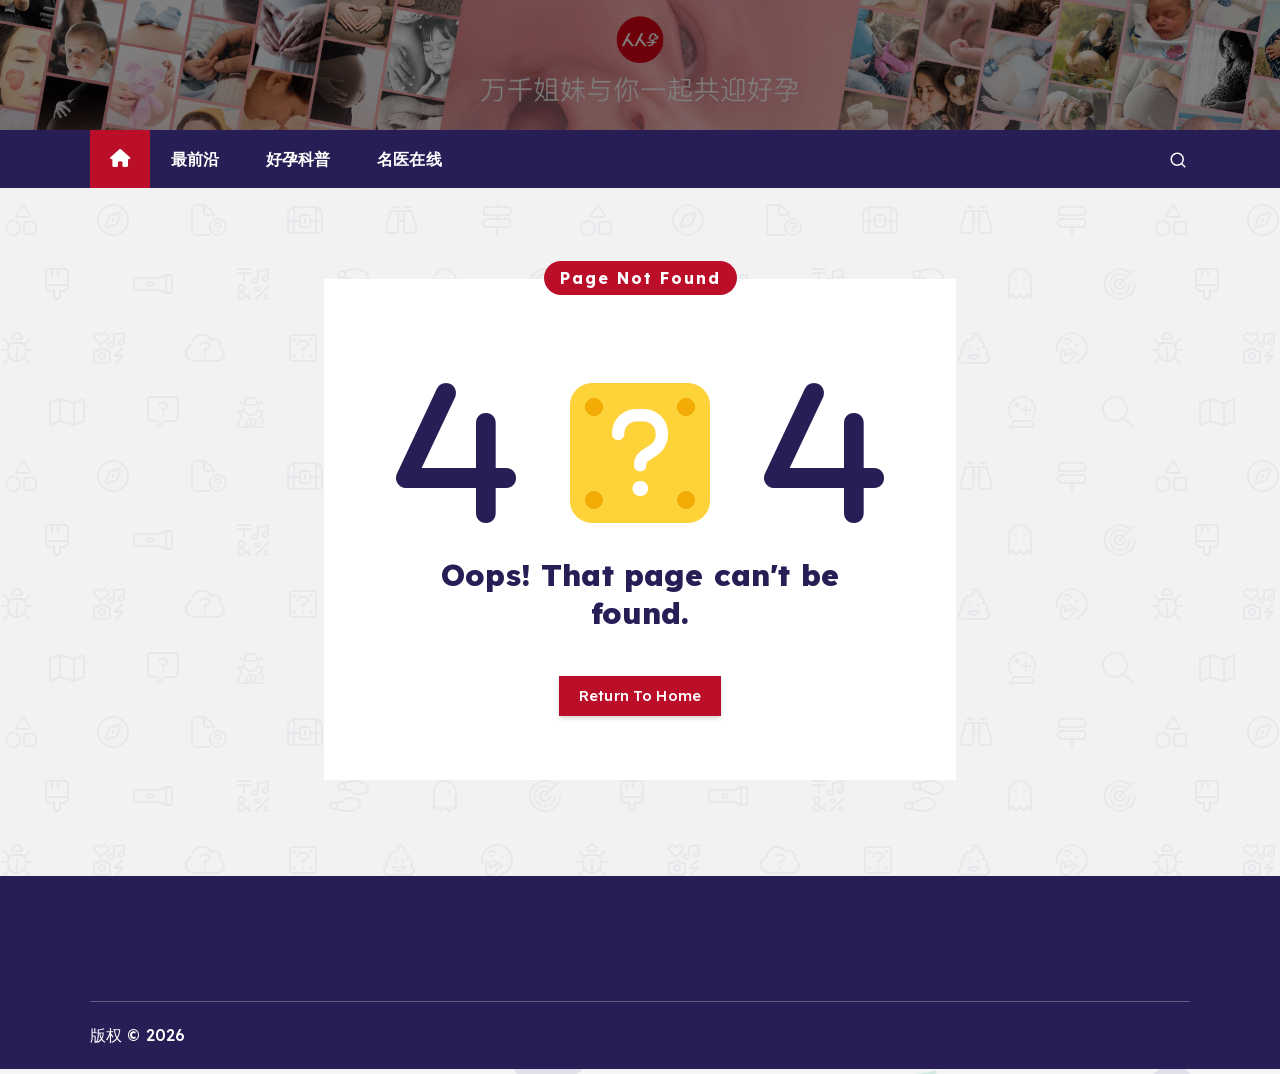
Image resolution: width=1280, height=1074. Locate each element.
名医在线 (409, 159)
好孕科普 (298, 159)
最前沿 (195, 159)
